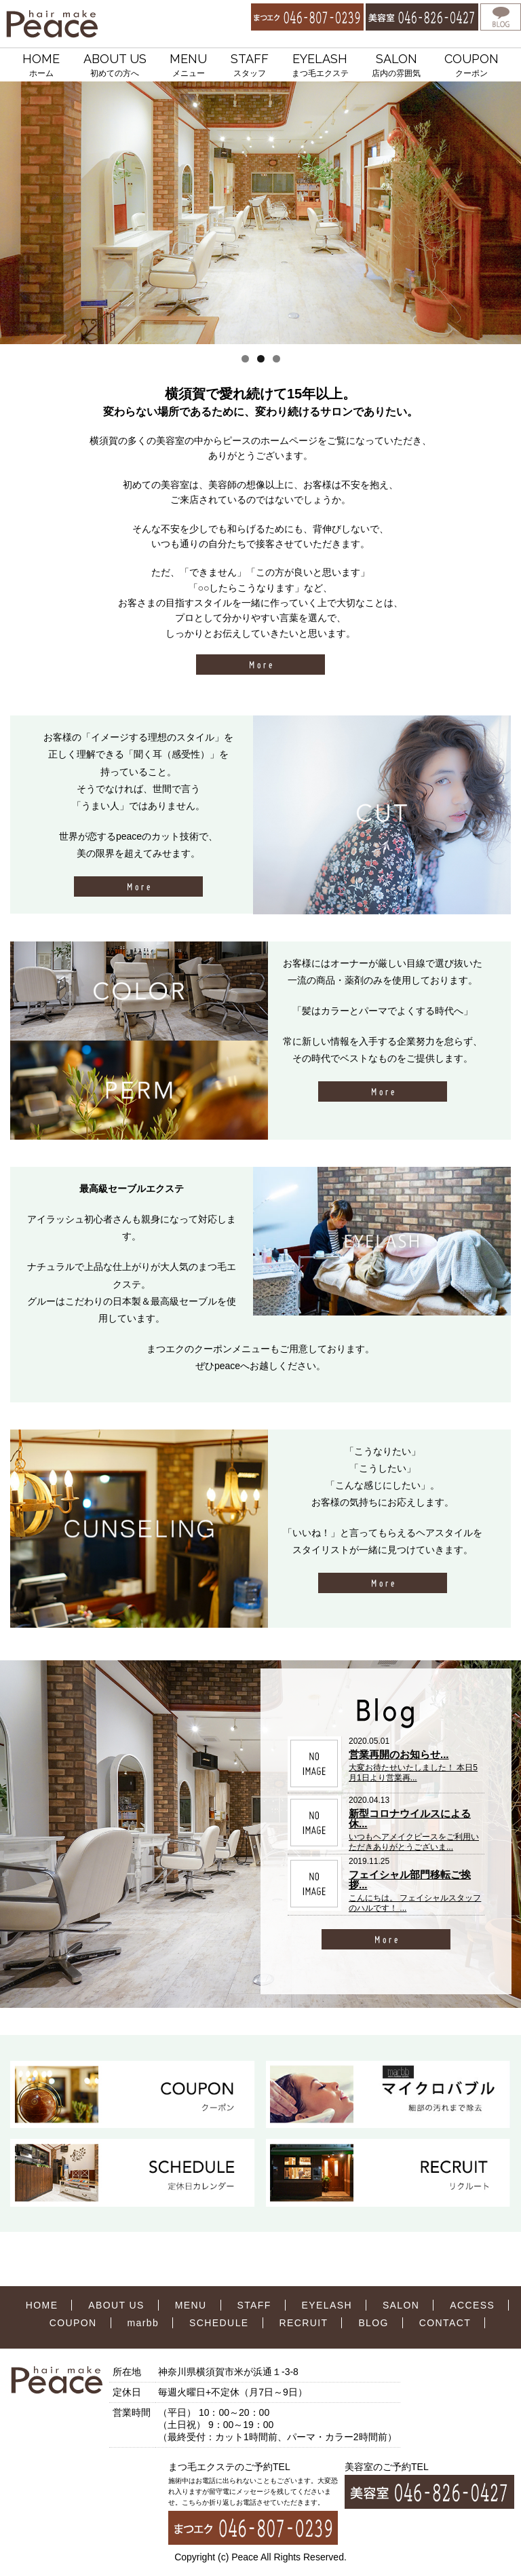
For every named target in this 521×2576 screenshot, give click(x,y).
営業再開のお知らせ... (399, 1754)
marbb (143, 2322)
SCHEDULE (218, 2322)
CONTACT (445, 2322)
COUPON (471, 66)
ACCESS (472, 2305)
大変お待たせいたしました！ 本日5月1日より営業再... (413, 1772)
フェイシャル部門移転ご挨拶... (410, 1879)
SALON (396, 66)
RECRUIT (303, 2322)
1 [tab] (245, 358)
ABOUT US (115, 66)
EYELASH (320, 66)
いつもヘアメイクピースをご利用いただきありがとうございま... (414, 1841)
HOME (41, 66)
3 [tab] (276, 358)
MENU (188, 66)
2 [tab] (261, 358)
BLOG (373, 2322)
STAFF (250, 66)
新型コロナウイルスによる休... (410, 1818)
